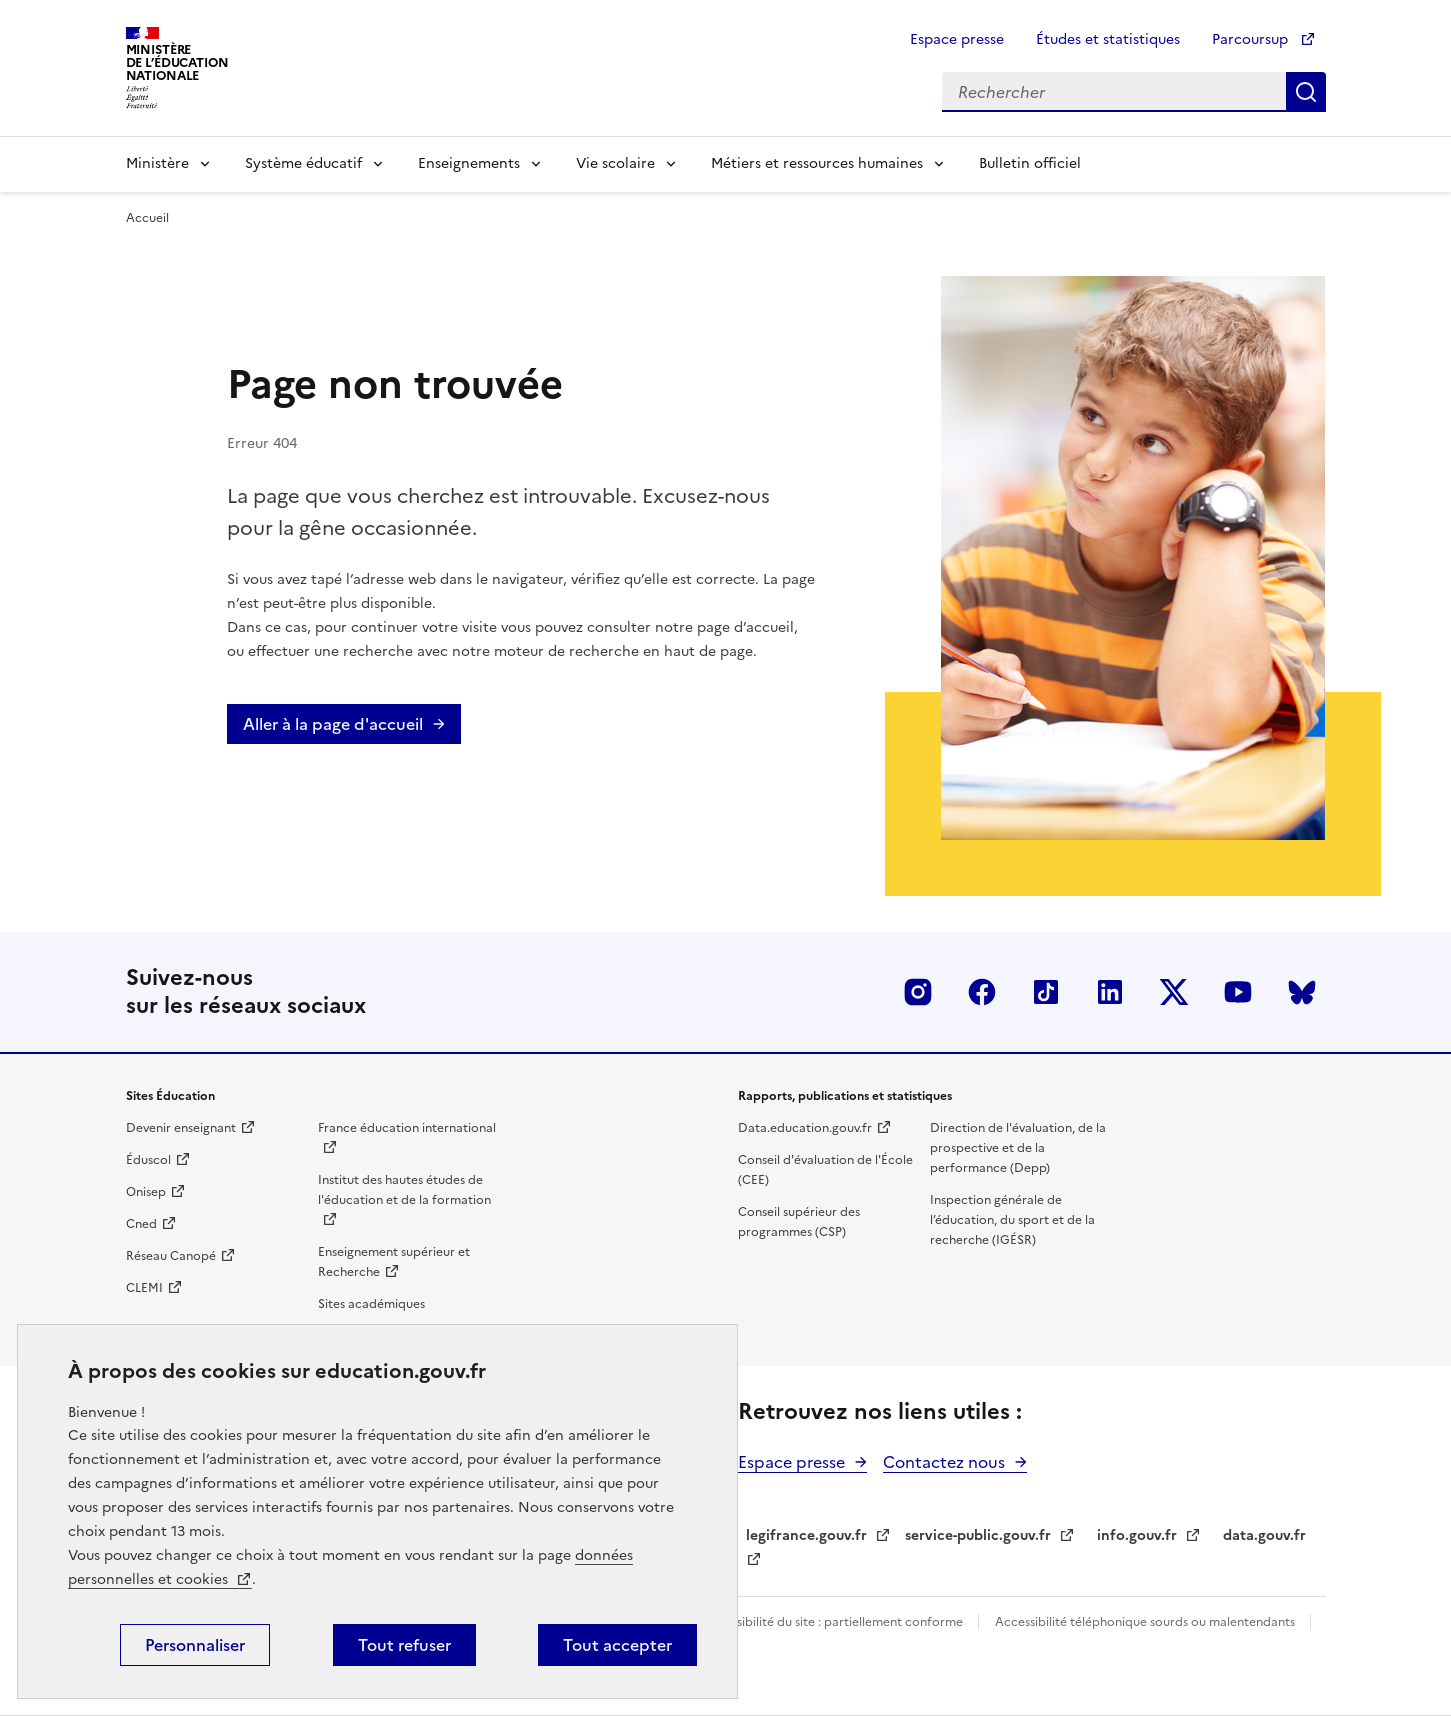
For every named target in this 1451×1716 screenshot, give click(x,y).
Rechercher (1306, 92)
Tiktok (1046, 992)
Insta (918, 992)
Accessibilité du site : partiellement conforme (834, 1622)
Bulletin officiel (1030, 163)
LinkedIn (1110, 992)
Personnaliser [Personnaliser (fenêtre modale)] (195, 1645)
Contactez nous (944, 1462)
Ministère (157, 163)
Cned (141, 1224)
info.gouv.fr (1137, 1535)
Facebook (982, 992)
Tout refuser (404, 1645)
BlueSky (1302, 992)
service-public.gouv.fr (978, 1535)
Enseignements (469, 163)
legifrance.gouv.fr (806, 1535)
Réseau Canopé (171, 1256)
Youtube (1238, 992)
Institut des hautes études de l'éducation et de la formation (404, 1190)
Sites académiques (371, 1304)
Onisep (146, 1192)
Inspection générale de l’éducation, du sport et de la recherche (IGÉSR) (1012, 1220)
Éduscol (148, 1160)
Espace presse (957, 39)
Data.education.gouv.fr (805, 1128)
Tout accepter (617, 1645)
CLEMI (144, 1288)
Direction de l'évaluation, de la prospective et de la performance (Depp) (1018, 1148)
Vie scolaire (615, 163)
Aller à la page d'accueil (333, 724)
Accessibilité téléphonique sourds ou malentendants (1146, 1622)
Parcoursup (1252, 39)
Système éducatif (303, 163)
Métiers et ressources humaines (817, 163)
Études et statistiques (1108, 39)
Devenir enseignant (181, 1128)
